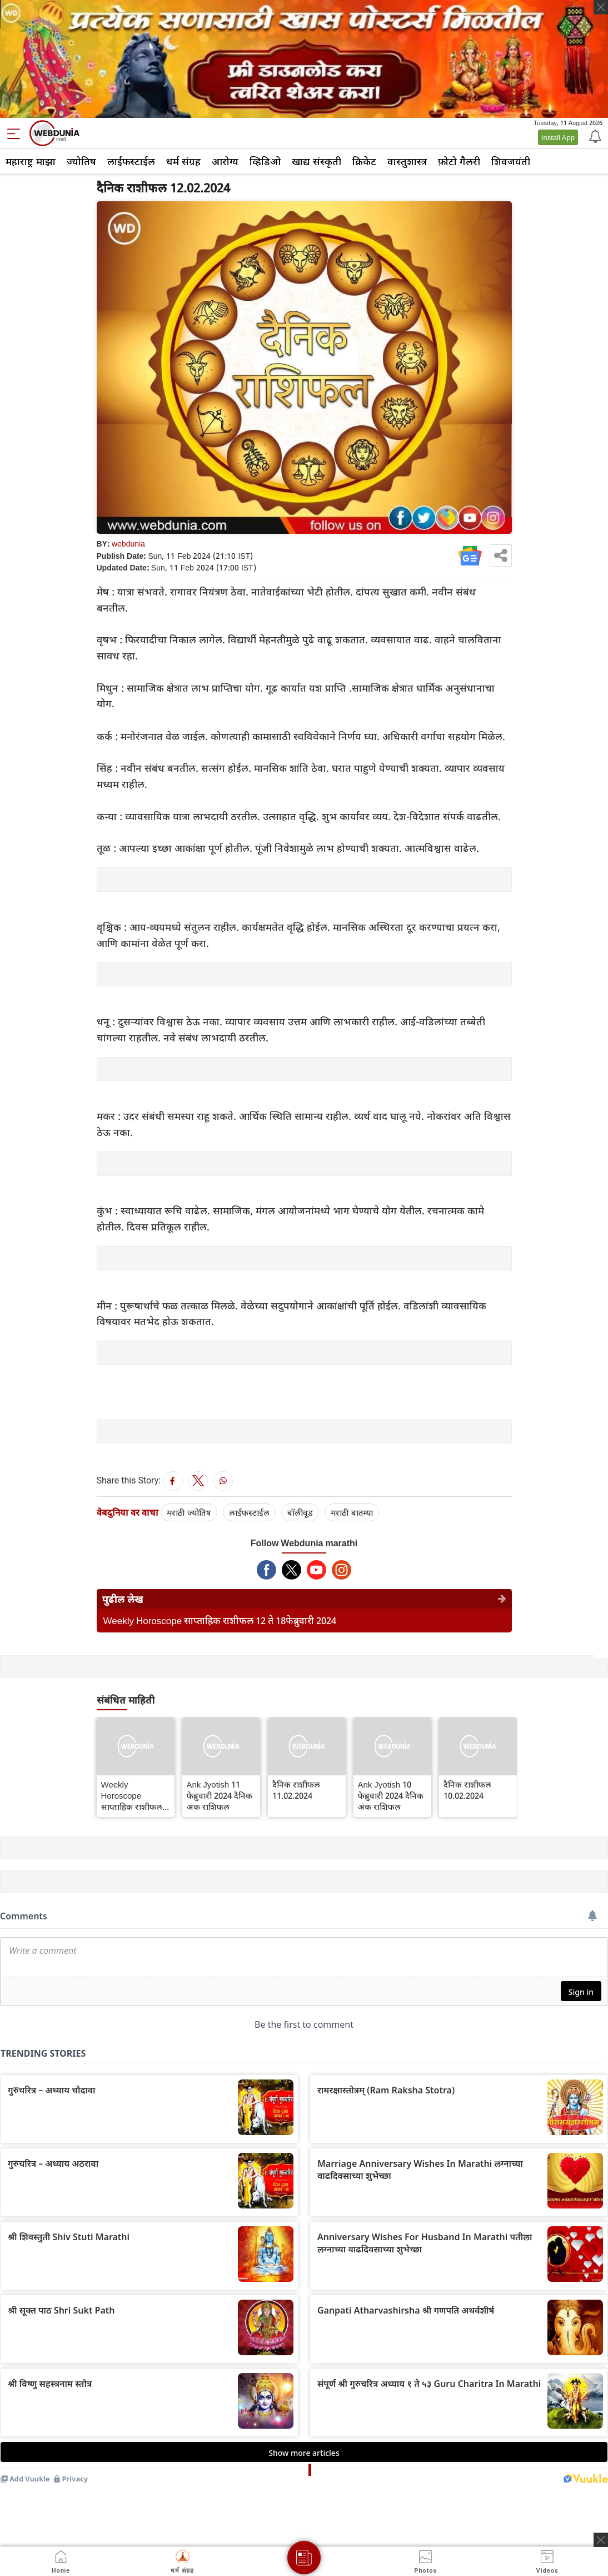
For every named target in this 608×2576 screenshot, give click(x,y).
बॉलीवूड (300, 1512)
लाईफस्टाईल (131, 161)
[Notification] (594, 135)
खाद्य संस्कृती (316, 161)
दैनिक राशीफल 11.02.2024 (296, 1790)
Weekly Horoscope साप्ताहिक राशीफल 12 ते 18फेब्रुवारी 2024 (220, 1620)
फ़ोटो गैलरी (459, 161)
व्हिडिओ (265, 161)
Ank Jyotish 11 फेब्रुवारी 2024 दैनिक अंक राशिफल (219, 1795)
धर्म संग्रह (183, 161)
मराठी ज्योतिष (189, 1512)
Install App (558, 137)
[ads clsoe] (601, 2540)
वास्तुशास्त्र (407, 161)
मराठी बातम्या (352, 1512)
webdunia (128, 543)
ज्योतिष (81, 161)
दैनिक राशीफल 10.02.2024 (467, 1790)
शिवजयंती (510, 161)
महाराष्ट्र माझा (31, 161)
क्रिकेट (364, 161)
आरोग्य (225, 161)
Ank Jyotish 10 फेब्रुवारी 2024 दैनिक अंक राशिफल (390, 1795)
